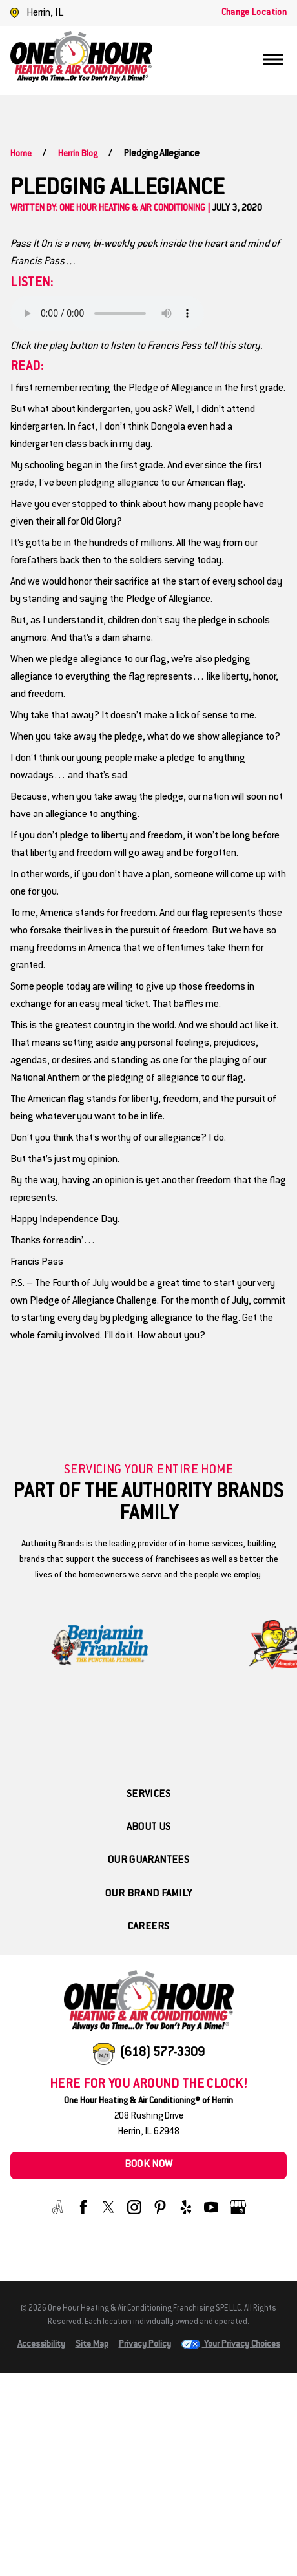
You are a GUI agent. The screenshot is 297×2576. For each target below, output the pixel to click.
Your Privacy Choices (230, 2344)
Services (148, 1795)
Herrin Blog (77, 154)
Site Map (92, 2344)
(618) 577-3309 (162, 2053)
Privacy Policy (145, 2344)
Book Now (149, 2165)
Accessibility (41, 2344)
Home (21, 154)
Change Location (254, 12)
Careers (149, 1927)
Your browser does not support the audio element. (107, 313)
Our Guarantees (148, 1860)
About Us (149, 1828)
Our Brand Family (148, 1894)
